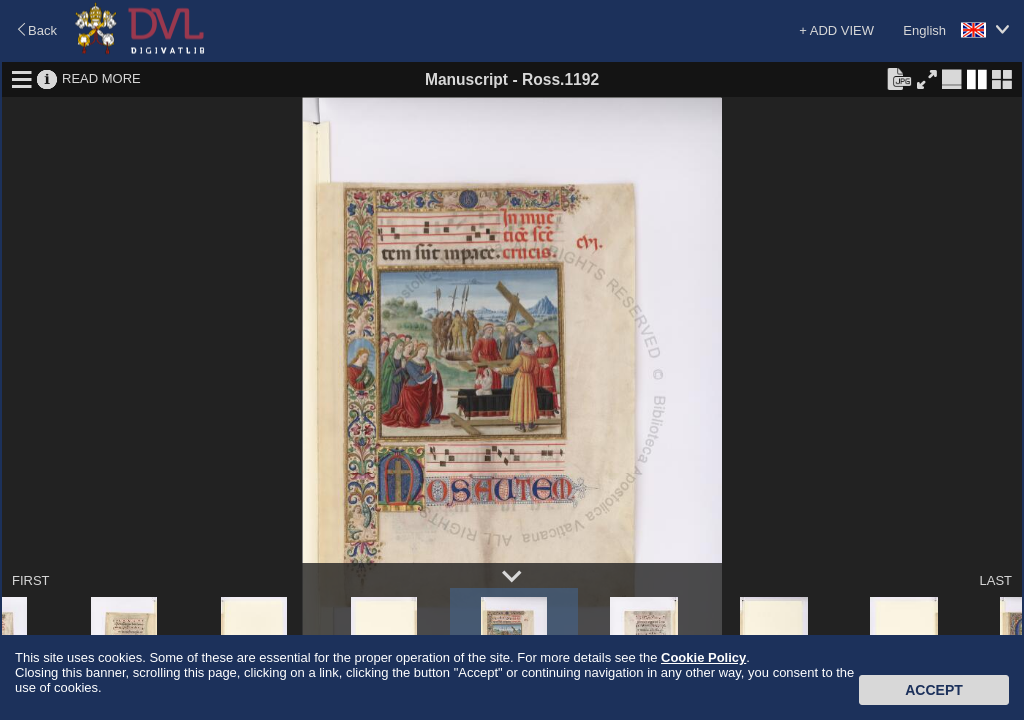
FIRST (31, 580)
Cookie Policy (703, 657)
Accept (934, 690)
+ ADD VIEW (836, 30)
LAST (995, 580)
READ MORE (101, 78)
